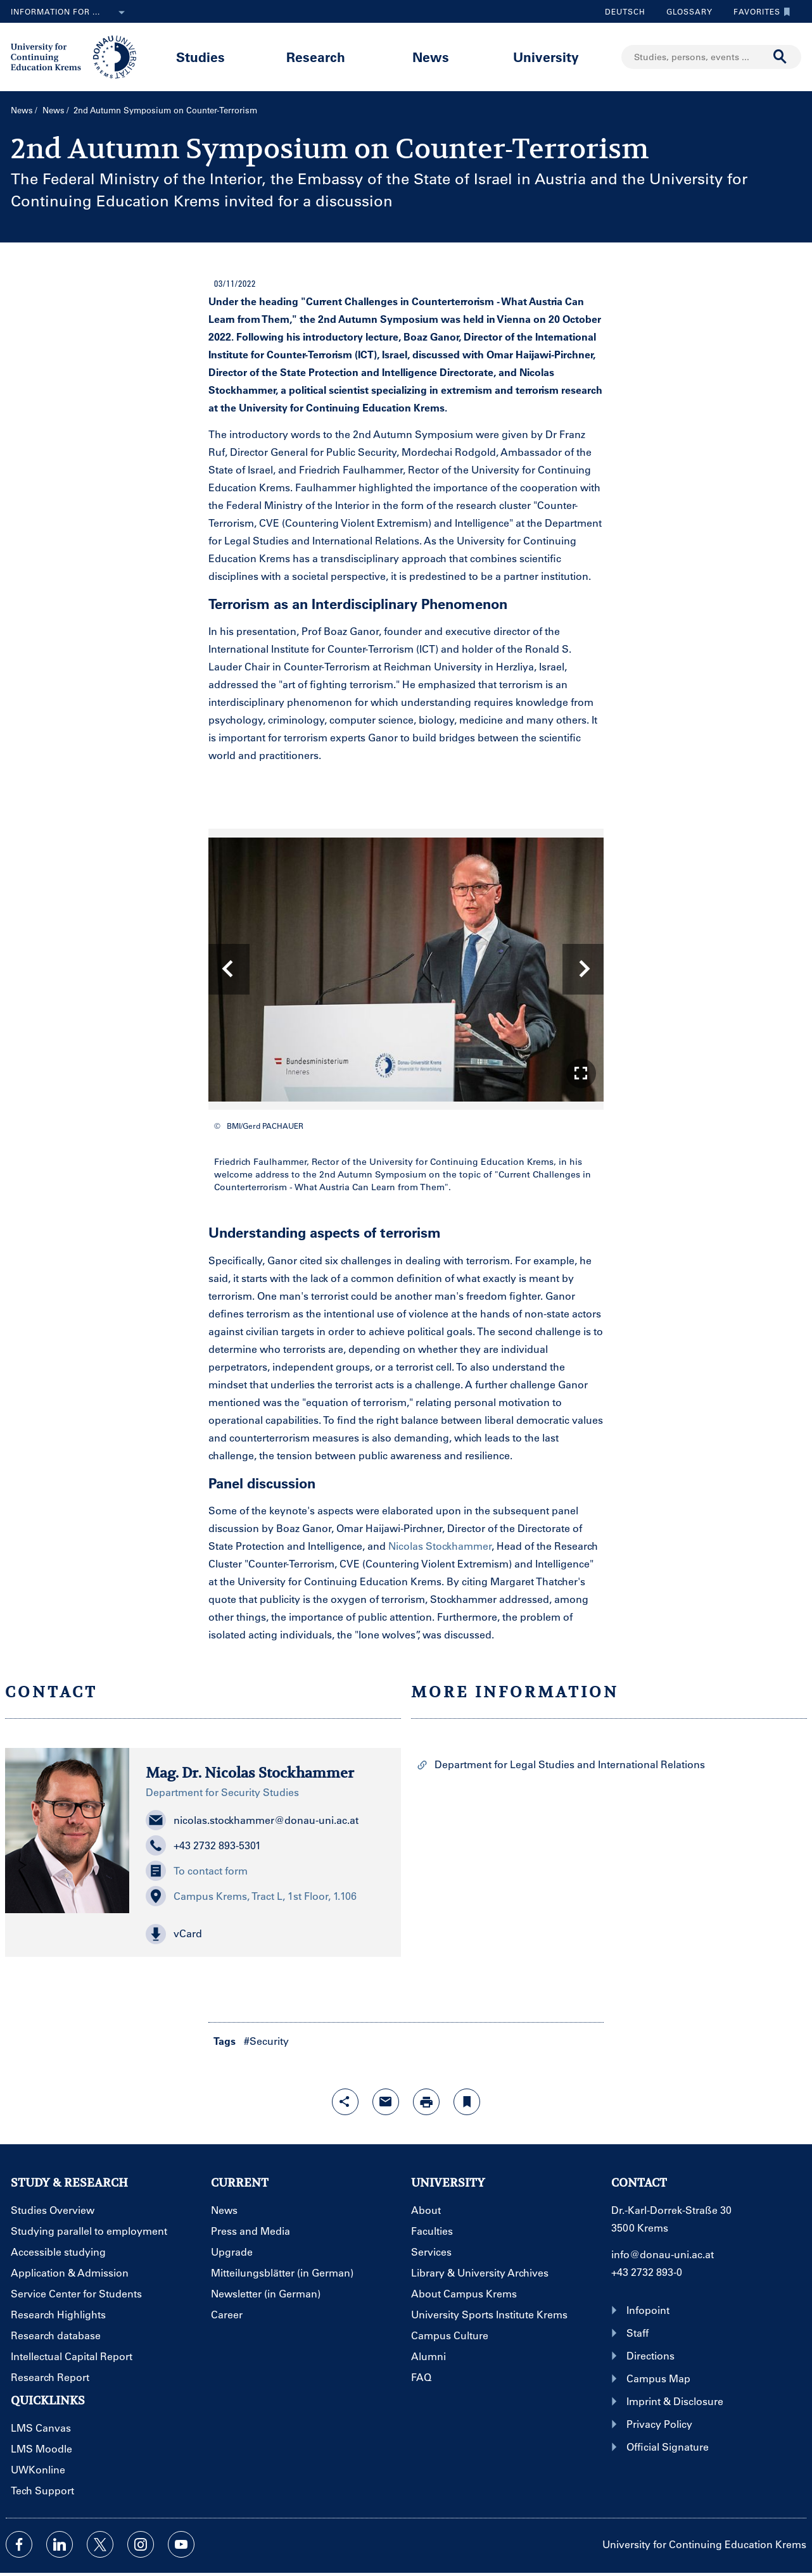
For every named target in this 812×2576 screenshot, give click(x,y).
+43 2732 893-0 (646, 2271)
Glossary (685, 11)
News (430, 56)
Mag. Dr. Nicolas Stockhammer (250, 1772)
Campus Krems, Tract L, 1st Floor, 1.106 (251, 1896)
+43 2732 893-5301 (203, 1845)
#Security (266, 2040)
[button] (581, 1073)
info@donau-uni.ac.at (662, 2254)
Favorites (759, 11)
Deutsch (625, 11)
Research (315, 56)
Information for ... (70, 12)
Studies (200, 56)
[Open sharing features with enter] (345, 2102)
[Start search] (780, 57)
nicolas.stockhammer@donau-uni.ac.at (252, 1820)
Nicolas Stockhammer (440, 1545)
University (546, 56)
